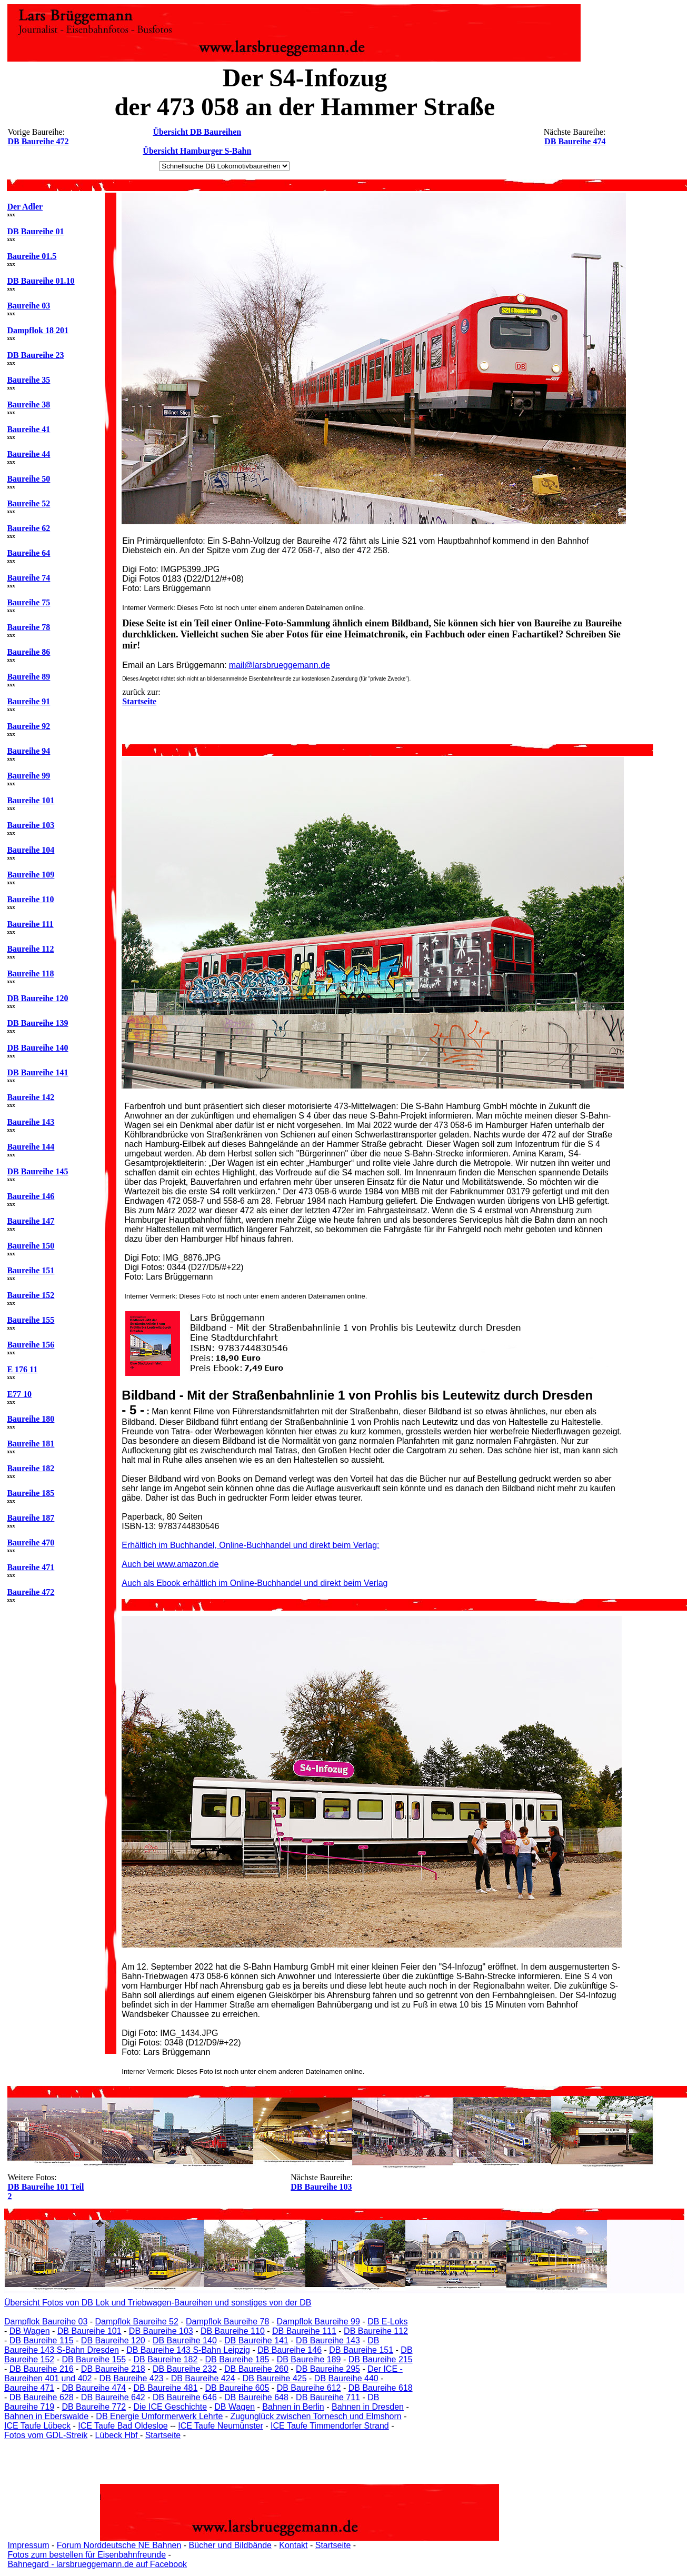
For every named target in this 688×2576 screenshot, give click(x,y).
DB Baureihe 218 (113, 2368)
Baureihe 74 (28, 577)
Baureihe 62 (28, 528)
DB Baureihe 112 (376, 2331)
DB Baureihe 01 (35, 231)
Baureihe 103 (30, 825)
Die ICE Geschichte (170, 2406)
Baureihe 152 (30, 1295)
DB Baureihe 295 (328, 2368)
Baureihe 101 (30, 800)
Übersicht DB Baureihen (197, 131)
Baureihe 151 (30, 1270)
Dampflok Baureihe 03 (45, 2321)
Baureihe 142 (30, 1097)
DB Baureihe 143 (328, 2340)
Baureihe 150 (30, 1245)
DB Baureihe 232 (185, 2368)
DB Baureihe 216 (41, 2368)
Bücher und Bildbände (230, 2545)
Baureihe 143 (30, 1121)
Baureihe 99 (28, 775)
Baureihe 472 (30, 1591)
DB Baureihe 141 (37, 1072)
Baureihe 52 (28, 503)
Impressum (28, 2545)
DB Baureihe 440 (346, 2378)
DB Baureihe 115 (41, 2340)
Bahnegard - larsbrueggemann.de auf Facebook (97, 2564)
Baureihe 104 (30, 849)
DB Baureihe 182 (165, 2359)
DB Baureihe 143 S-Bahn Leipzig (188, 2349)
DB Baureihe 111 (304, 2331)
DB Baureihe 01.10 (40, 280)
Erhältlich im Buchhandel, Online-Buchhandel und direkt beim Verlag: (250, 1545)
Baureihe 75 (28, 602)
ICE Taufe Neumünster (220, 2425)
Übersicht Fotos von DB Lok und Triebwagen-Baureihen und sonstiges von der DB (157, 2302)
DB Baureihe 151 (361, 2349)
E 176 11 (22, 1369)
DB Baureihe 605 (237, 2387)
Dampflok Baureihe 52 (136, 2321)
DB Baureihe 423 (131, 2378)
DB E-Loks (387, 2321)
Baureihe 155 (30, 1319)
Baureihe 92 (28, 726)
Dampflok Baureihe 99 (318, 2321)
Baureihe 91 (28, 701)
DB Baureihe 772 (94, 2406)
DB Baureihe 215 (380, 2359)
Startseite (163, 2435)
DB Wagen (29, 2331)
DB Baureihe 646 (185, 2397)
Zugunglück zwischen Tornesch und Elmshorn (316, 2416)
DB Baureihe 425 (275, 2378)
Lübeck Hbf (117, 2435)
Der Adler (25, 206)
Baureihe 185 (30, 1493)
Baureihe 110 (30, 899)
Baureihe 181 (30, 1443)
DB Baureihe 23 (35, 355)
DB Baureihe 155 (94, 2359)
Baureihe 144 (30, 1146)
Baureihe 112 (30, 948)
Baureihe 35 (28, 379)
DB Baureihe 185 (237, 2359)
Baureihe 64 (28, 552)
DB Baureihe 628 (41, 2397)
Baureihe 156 (30, 1344)
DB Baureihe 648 (256, 2397)
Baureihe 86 (28, 651)
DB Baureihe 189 (309, 2359)
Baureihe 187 (30, 1517)
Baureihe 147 (30, 1220)
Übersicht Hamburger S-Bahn (197, 150)
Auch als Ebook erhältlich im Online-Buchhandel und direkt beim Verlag (254, 1583)
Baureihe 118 (30, 973)
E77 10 (19, 1394)
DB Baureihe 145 (37, 1171)
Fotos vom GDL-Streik (45, 2435)
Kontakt (293, 2545)
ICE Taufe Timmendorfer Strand (330, 2425)
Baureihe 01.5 (31, 256)
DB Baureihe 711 (328, 2397)
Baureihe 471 (30, 1567)
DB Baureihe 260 (256, 2368)
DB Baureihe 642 (113, 2397)
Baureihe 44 (28, 454)
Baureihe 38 (28, 404)
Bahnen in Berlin (293, 2406)
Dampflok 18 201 (37, 330)
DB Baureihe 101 (89, 2331)
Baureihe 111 (30, 924)
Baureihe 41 (28, 429)
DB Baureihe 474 (574, 141)
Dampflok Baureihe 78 (227, 2321)
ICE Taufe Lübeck (37, 2425)
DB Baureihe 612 (309, 2387)
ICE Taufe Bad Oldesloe (122, 2425)
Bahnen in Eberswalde (46, 2416)
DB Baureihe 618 (380, 2387)
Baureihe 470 (30, 1542)
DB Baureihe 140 (37, 1047)
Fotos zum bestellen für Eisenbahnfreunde (86, 2554)
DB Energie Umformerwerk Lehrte (159, 2416)
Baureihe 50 (28, 478)
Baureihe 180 (30, 1418)
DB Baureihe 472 (37, 141)
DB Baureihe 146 (289, 2349)
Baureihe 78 (28, 627)
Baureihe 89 (28, 676)
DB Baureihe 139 (37, 1023)
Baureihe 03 (28, 305)
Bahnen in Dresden (368, 2406)
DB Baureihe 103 (321, 2186)
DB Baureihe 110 (233, 2331)
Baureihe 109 (30, 874)
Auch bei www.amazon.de (170, 1564)
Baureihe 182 (30, 1468)
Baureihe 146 (30, 1196)
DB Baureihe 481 (165, 2387)
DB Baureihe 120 (37, 998)
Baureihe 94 (28, 750)
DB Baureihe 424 (203, 2378)
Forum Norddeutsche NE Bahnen (119, 2545)
